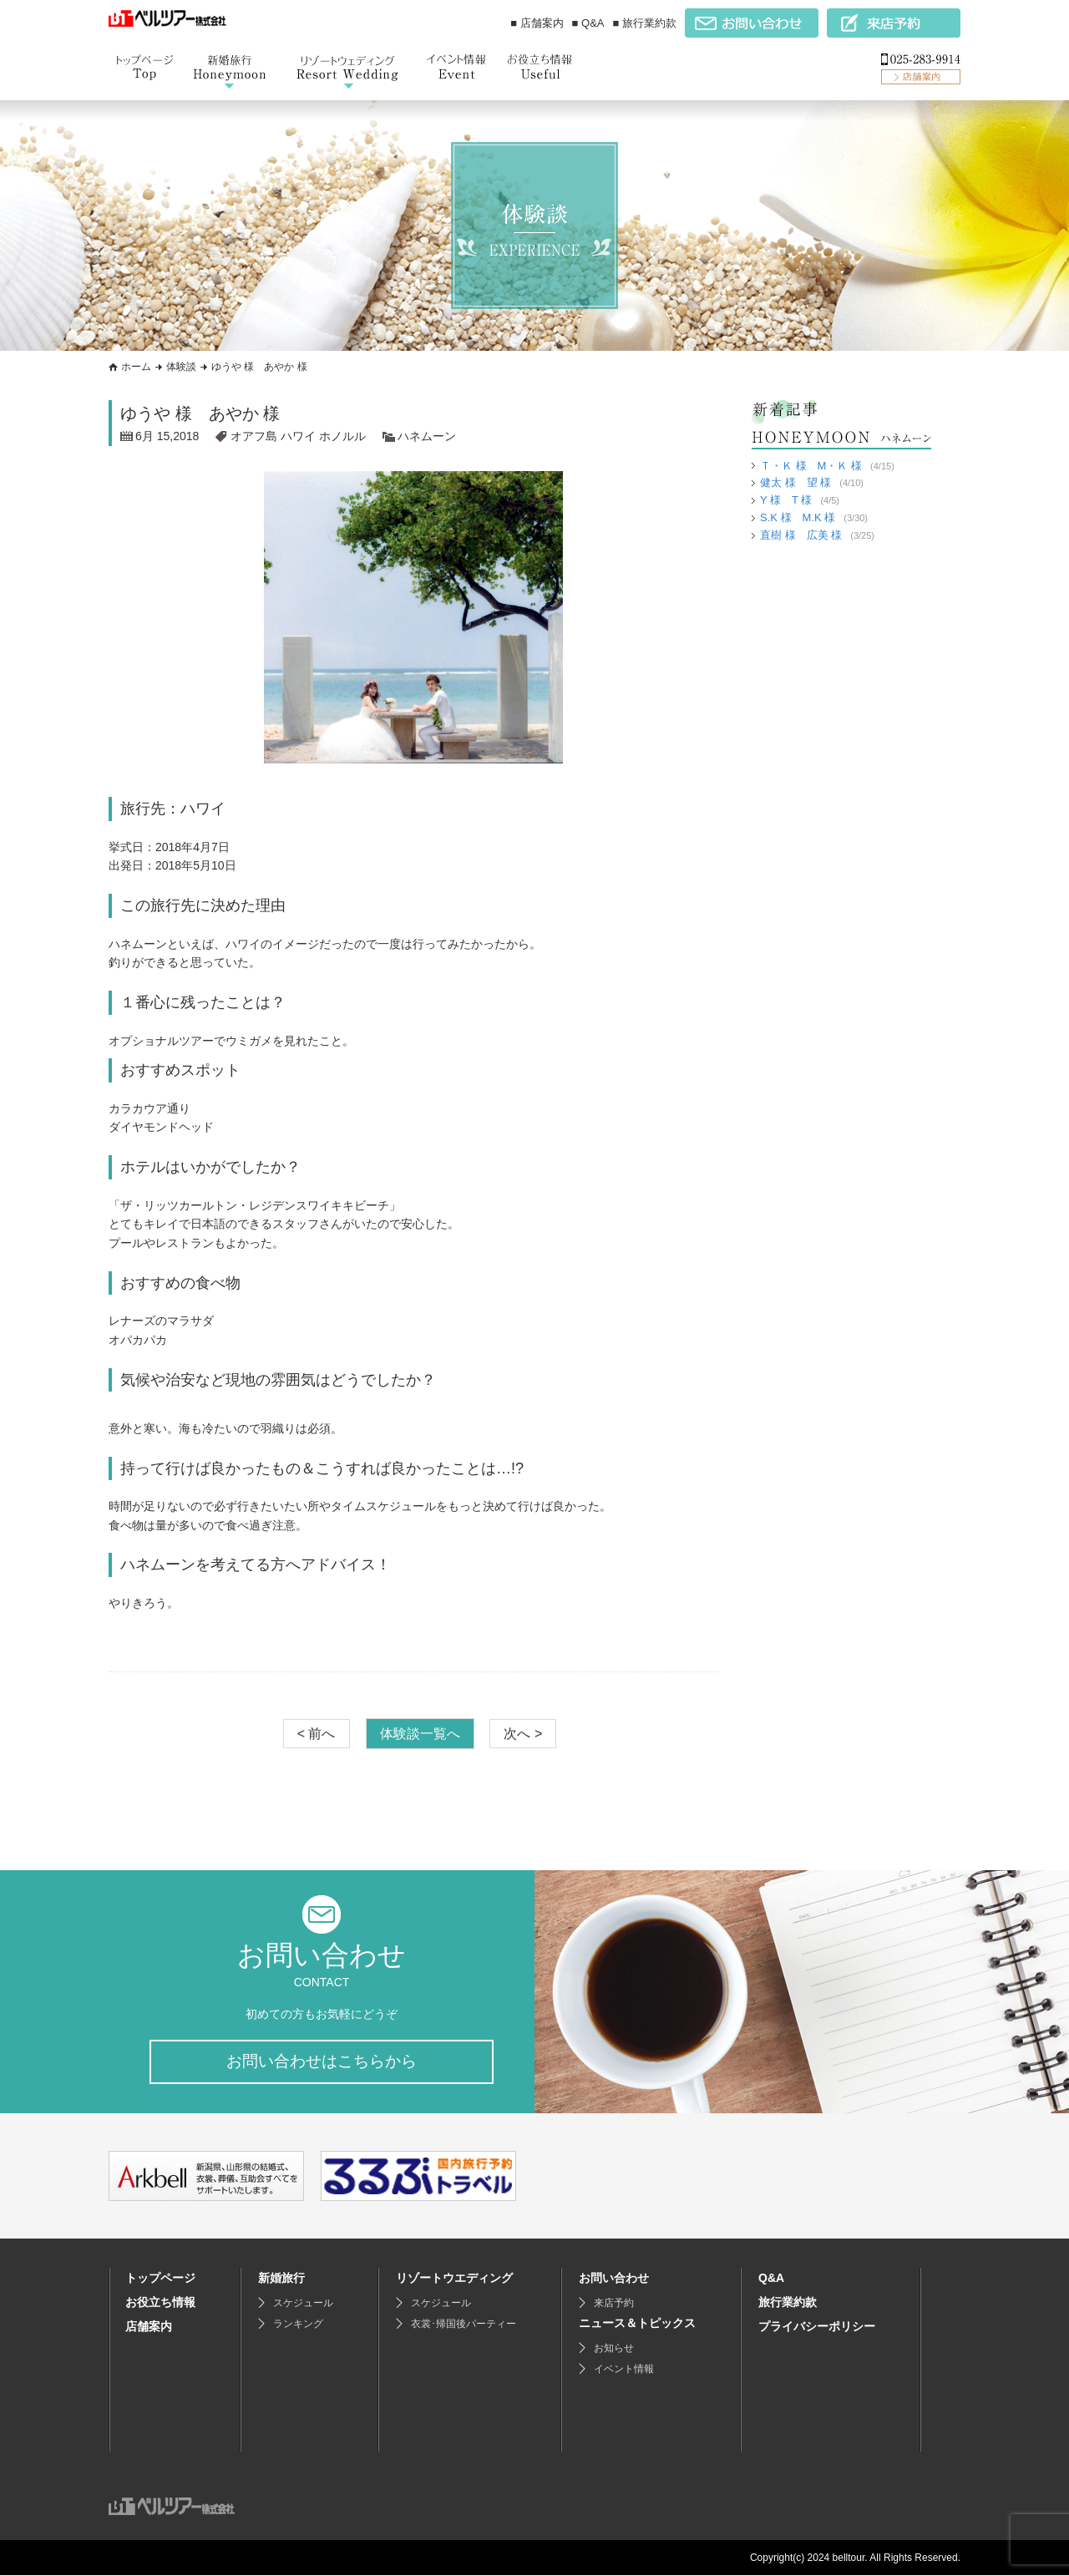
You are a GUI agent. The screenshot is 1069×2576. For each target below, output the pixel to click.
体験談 (181, 367)
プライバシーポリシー (816, 2327)
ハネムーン (427, 436)
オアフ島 (254, 436)
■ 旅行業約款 (644, 23)
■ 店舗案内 (536, 23)
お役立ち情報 (160, 2303)
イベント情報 (624, 2370)
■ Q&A (588, 23)
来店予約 (614, 2304)
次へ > (523, 1733)
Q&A (771, 2278)
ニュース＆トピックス (637, 2323)
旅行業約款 (787, 2303)
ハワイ (298, 436)
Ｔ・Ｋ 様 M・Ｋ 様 (811, 465)
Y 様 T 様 (786, 500)
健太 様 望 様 (795, 482)
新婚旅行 (281, 2278)
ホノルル (342, 436)
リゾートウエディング (454, 2278)
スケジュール (303, 2304)
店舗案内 (148, 2327)
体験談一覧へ (420, 1733)
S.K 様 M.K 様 (797, 517)
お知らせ (614, 2349)
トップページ (160, 2278)
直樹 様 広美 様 (801, 535)
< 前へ (316, 1733)
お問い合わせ (614, 2278)
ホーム (136, 367)
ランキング (298, 2324)
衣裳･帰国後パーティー (463, 2324)
